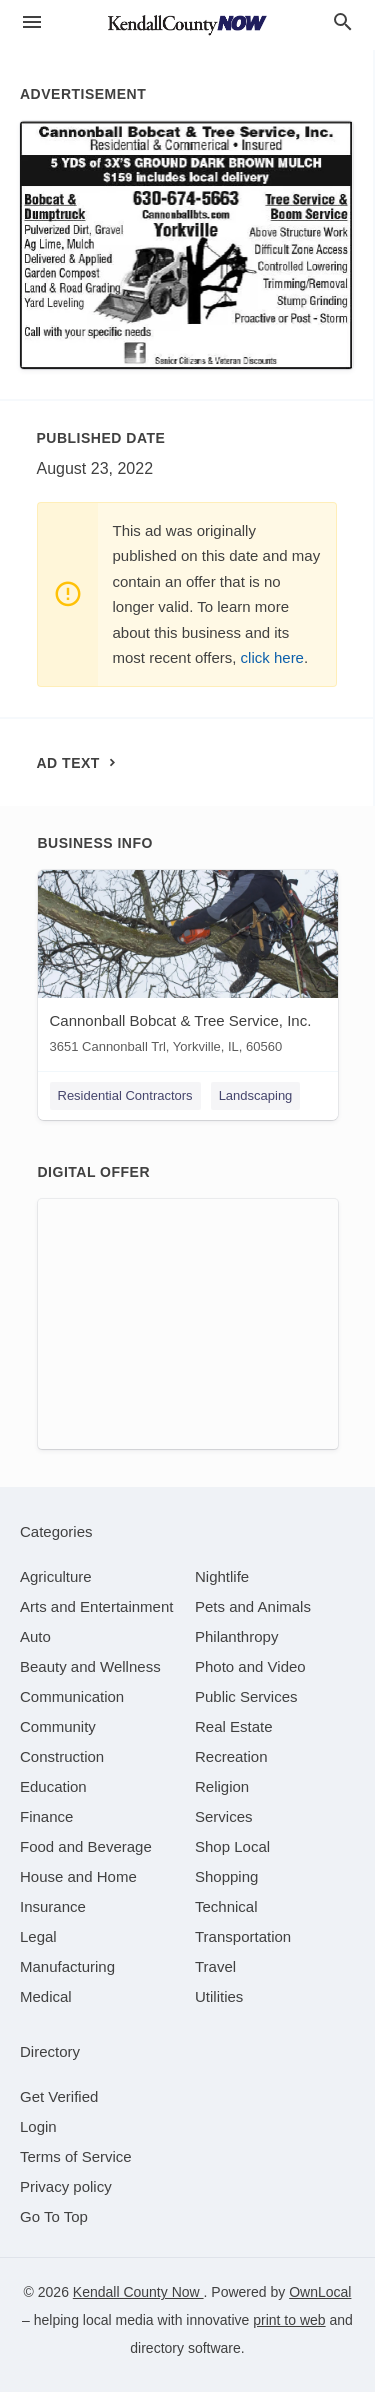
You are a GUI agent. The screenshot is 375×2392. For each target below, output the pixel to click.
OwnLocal (320, 2292)
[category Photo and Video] (250, 1666)
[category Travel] (215, 1966)
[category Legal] (38, 1936)
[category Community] (58, 1726)
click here (272, 657)
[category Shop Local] (232, 1846)
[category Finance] (46, 1816)
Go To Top (54, 2216)
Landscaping (256, 1095)
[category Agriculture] (56, 1576)
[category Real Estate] (234, 1726)
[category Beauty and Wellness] (90, 1666)
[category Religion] (222, 1786)
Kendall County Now (138, 2292)
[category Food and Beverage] (86, 1846)
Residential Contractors (125, 1095)
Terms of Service (76, 2156)
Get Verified (59, 2096)
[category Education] (53, 1786)
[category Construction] (62, 1756)
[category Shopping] (226, 1876)
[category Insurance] (53, 1906)
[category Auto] (35, 1636)
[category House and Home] (78, 1876)
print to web (289, 2320)
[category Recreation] (231, 1756)
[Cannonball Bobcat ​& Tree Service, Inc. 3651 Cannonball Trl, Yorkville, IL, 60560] (188, 966)
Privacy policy (66, 2186)
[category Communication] (72, 1696)
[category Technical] (226, 1906)
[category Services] (224, 1816)
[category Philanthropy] (236, 1636)
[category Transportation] (243, 1936)
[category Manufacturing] (67, 1966)
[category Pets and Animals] (253, 1606)
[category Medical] (46, 1996)
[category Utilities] (219, 1996)
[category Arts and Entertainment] (96, 1606)
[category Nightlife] (222, 1576)
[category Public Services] (246, 1696)
